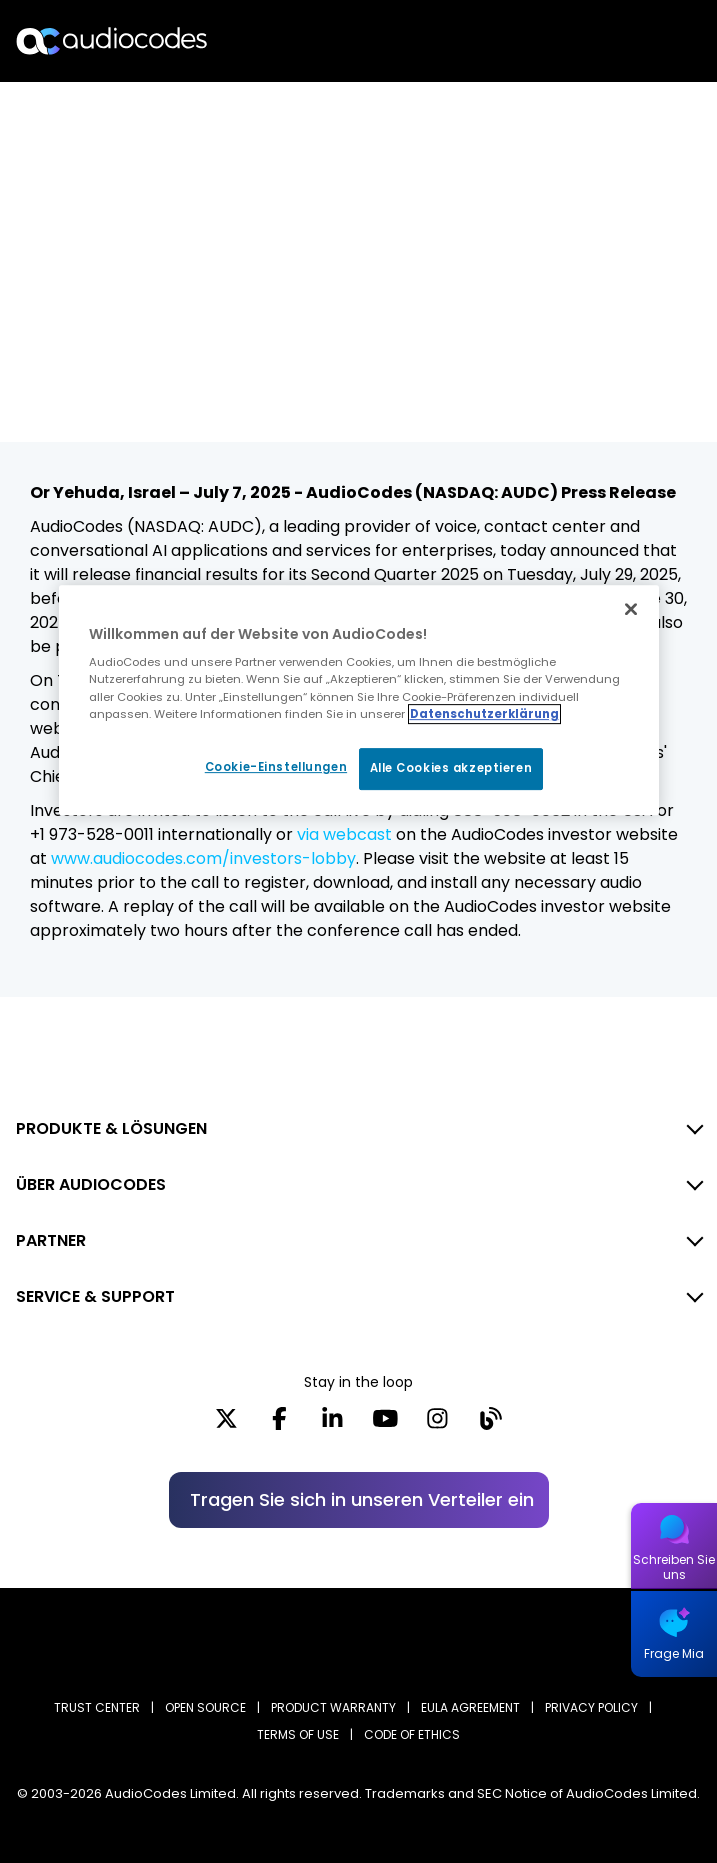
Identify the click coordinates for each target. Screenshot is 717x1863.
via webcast (344, 834)
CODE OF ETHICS (412, 1734)
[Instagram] (437, 1425)
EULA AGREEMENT (470, 1707)
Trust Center (97, 1707)
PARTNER (51, 1240)
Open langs (650, 41)
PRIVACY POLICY (591, 1707)
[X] (226, 1425)
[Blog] (490, 1425)
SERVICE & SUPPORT (95, 1296)
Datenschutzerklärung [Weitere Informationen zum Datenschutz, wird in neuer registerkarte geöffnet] (484, 714)
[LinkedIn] (332, 1425)
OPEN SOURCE (205, 1707)
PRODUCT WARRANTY (333, 1707)
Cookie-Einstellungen (276, 767)
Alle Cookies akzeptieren (451, 768)
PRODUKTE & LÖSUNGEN (111, 1128)
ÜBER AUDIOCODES (91, 1184)
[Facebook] (279, 1425)
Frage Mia (674, 1653)
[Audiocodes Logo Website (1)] (112, 40)
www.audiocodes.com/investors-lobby (203, 858)
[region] (359, 700)
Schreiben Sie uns (674, 1567)
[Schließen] (631, 609)
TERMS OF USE (298, 1734)
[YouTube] (385, 1425)
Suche (615, 41)
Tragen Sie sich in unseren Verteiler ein (362, 1499)
